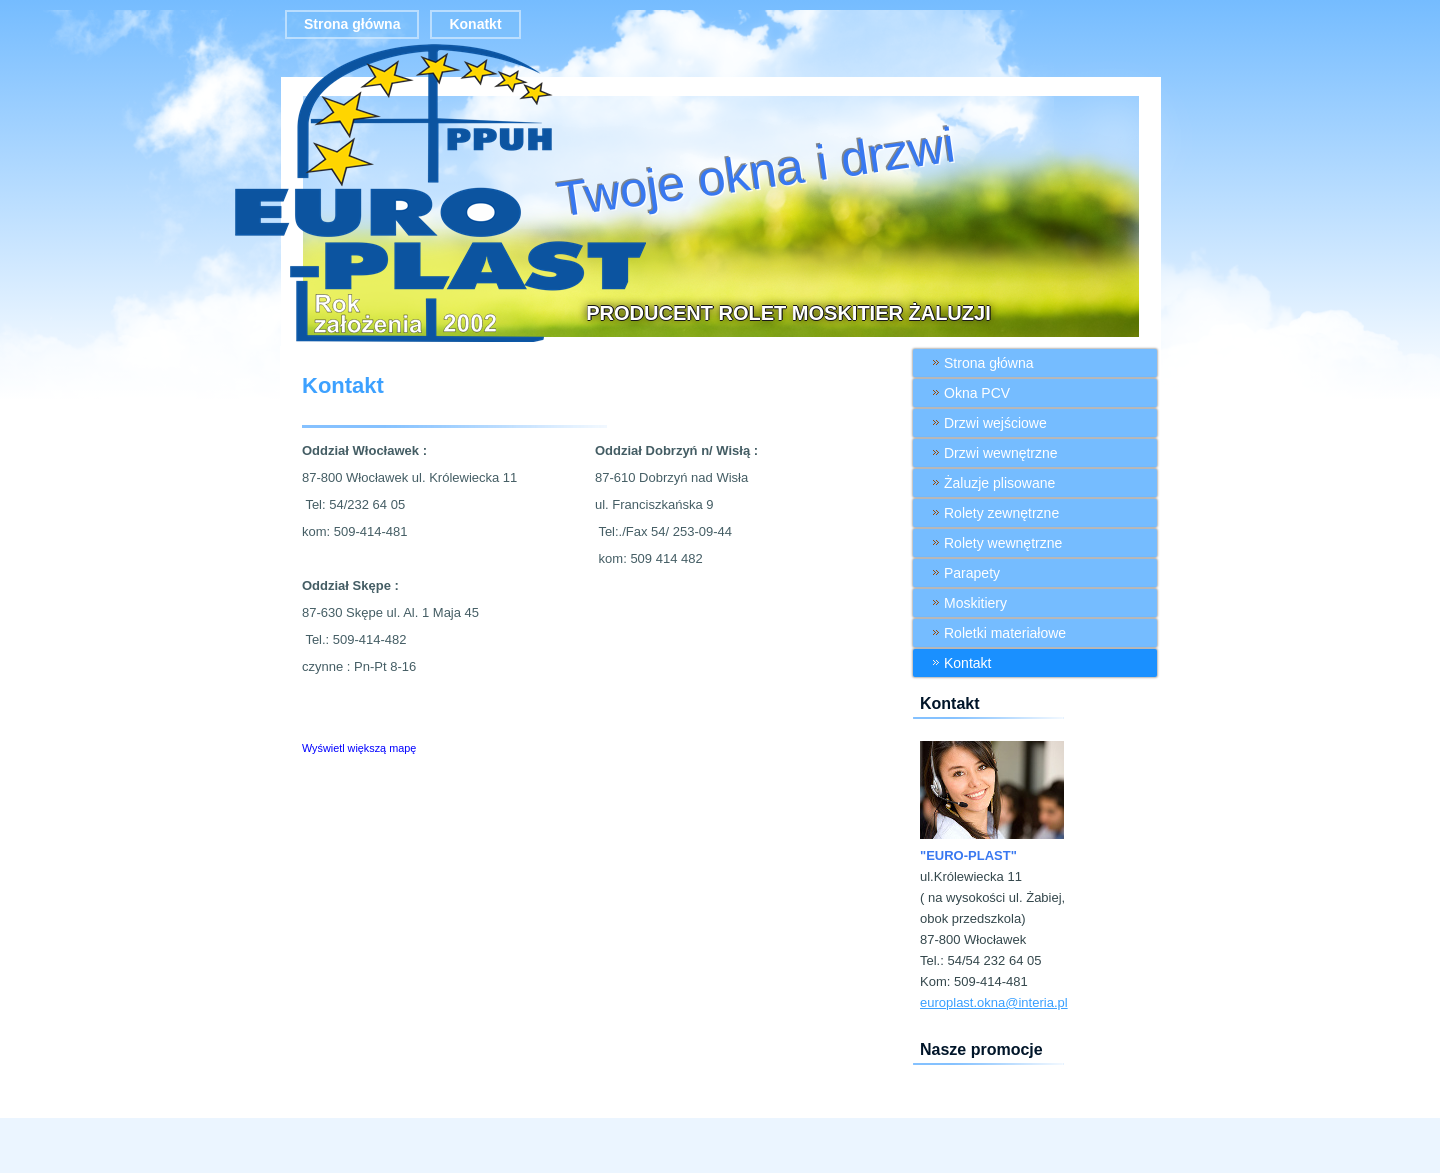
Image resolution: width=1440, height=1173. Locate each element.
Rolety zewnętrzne (1001, 513)
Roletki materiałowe (1005, 633)
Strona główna (352, 24)
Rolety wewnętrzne (1003, 543)
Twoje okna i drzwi (756, 171)
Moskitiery (975, 603)
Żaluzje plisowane (999, 483)
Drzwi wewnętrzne (1001, 453)
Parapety (972, 573)
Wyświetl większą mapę (359, 748)
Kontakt (343, 385)
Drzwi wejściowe (995, 423)
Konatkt (475, 24)
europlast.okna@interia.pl (994, 1002)
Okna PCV (977, 393)
